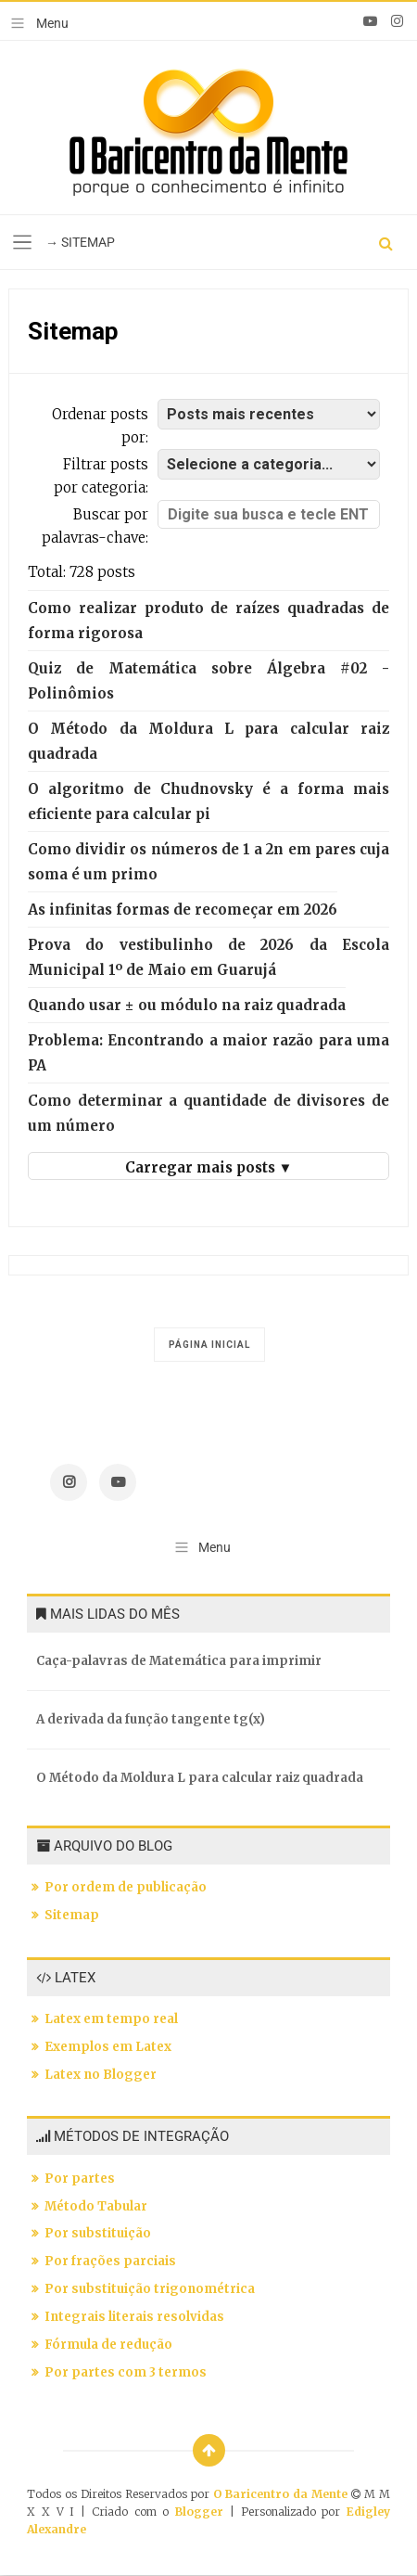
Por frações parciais (110, 2261)
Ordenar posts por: (100, 425)
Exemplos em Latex (107, 2047)
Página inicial (209, 1344)
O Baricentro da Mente (282, 2494)
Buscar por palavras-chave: (95, 526)
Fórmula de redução (108, 2344)
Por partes (79, 2178)
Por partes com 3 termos (125, 2372)
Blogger (199, 2511)
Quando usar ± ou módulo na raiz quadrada (187, 1005)
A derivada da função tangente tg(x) (150, 1719)
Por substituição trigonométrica (149, 2289)
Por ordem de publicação (125, 1887)
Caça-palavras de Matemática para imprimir (179, 1661)
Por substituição (97, 2233)
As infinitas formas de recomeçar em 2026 (182, 909)
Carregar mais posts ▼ (209, 1167)
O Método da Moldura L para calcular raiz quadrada (199, 1778)
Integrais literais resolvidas (134, 2317)
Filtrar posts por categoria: (101, 475)
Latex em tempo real (111, 2019)
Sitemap (71, 1915)
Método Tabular (95, 2206)
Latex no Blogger (100, 2075)
